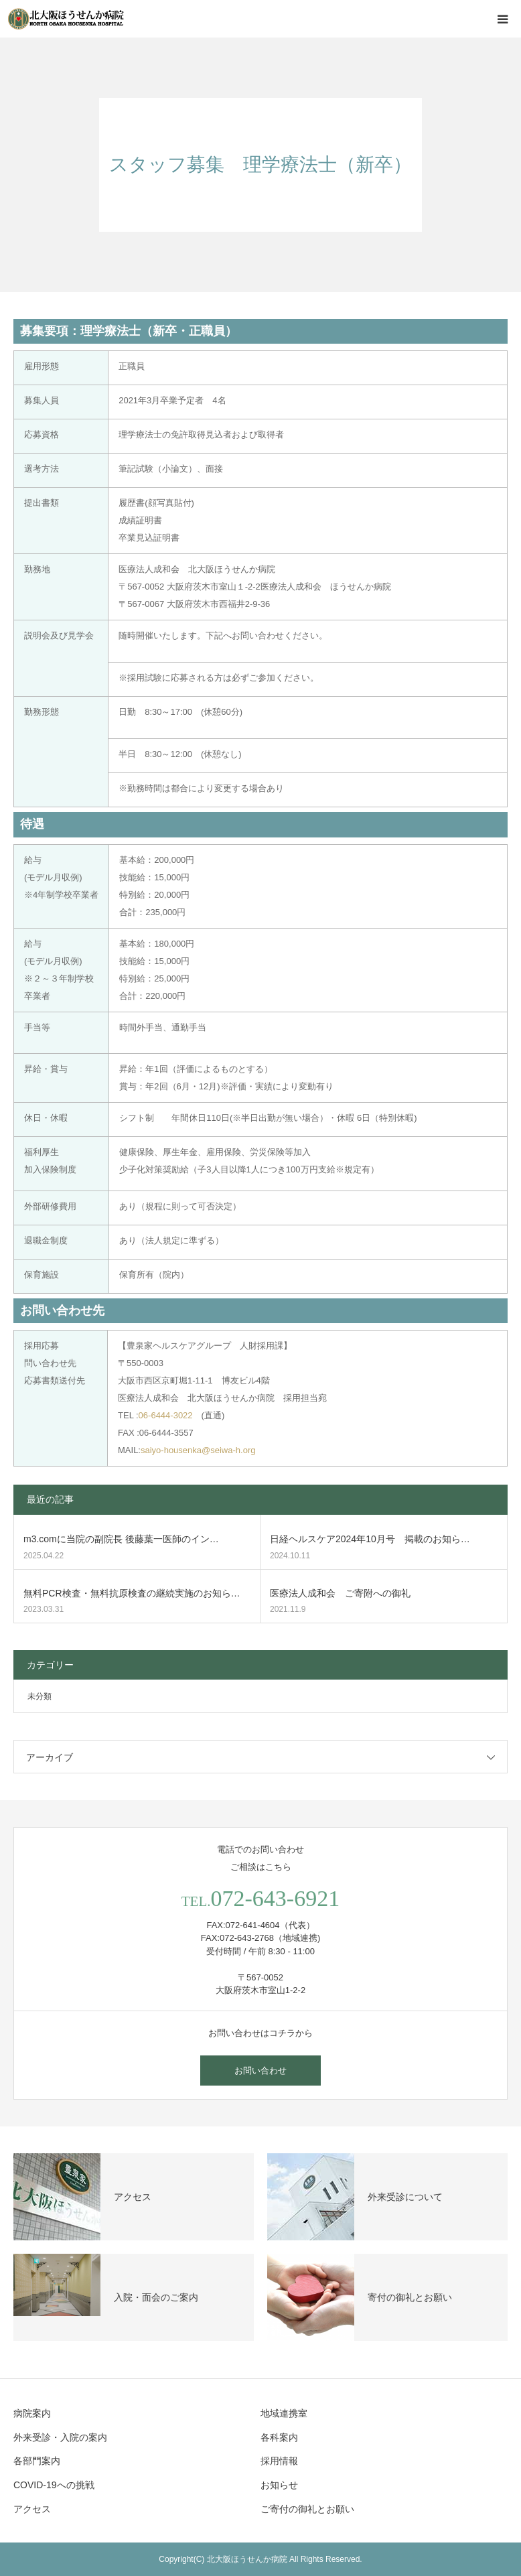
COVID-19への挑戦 (53, 2485)
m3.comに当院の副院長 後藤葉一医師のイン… (121, 1539)
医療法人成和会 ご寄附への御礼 (340, 1593)
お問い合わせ (260, 2070)
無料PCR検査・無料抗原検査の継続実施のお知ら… (131, 1593)
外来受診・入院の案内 (60, 2437)
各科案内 (279, 2437)
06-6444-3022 (166, 1415)
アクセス (32, 2509)
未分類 (39, 1696)
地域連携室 (283, 2413)
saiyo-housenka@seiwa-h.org (198, 1450)
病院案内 (32, 2413)
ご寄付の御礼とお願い (307, 2509)
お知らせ (279, 2485)
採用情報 (279, 2460)
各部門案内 (36, 2460)
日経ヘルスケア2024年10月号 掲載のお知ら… (370, 1539)
